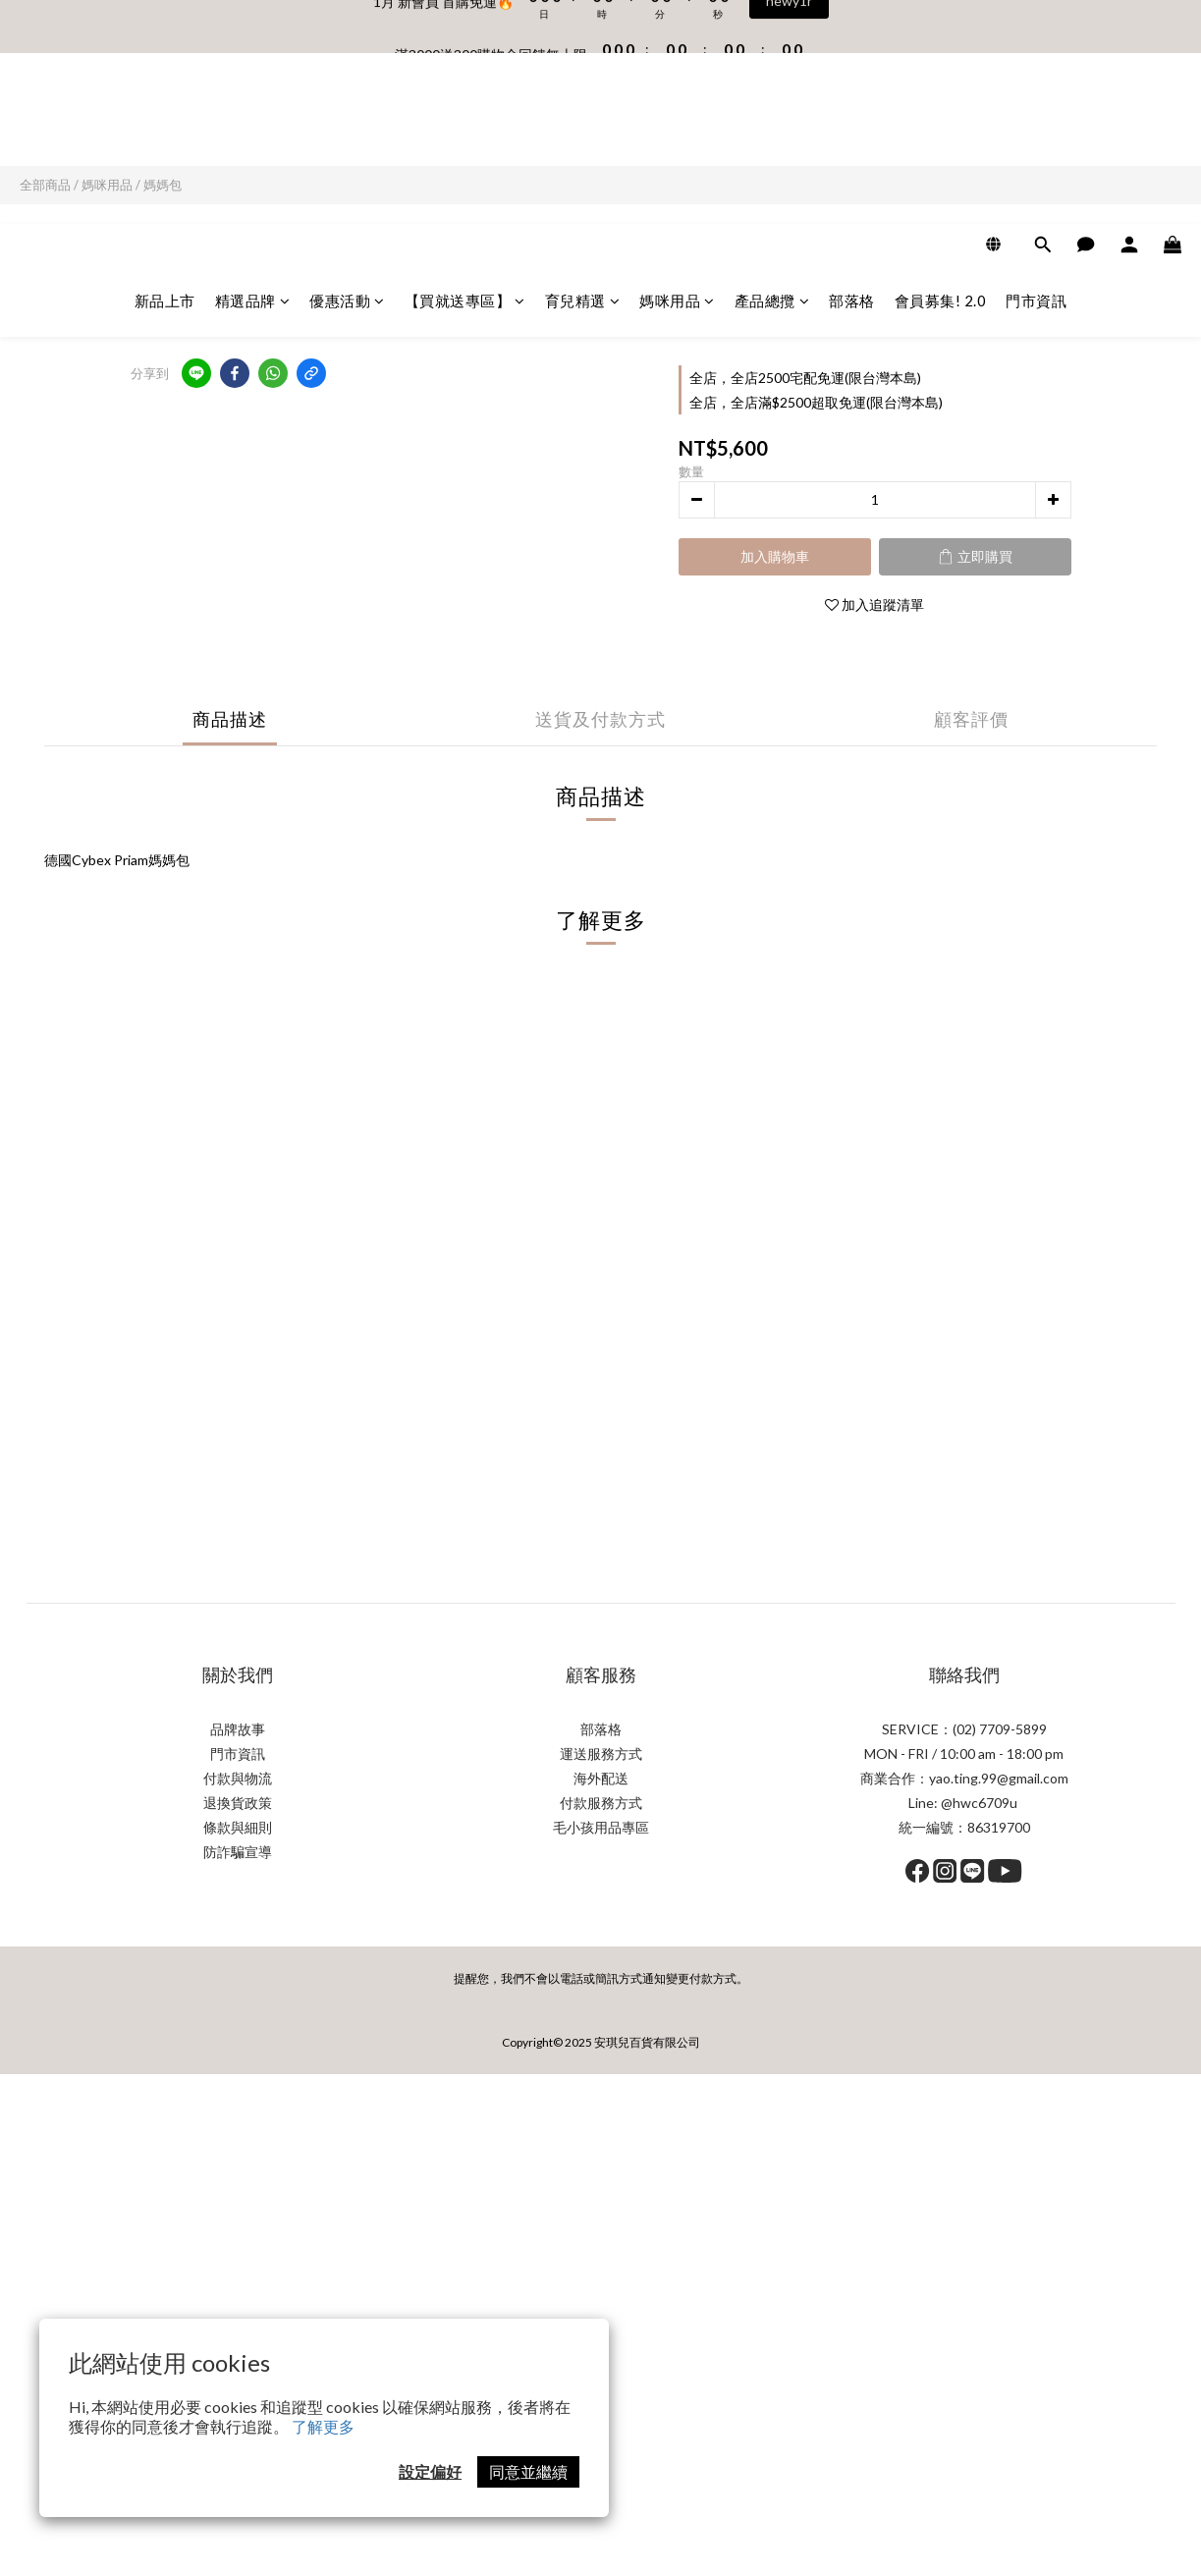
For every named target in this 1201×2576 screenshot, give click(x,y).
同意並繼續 (528, 2471)
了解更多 (323, 2426)
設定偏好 (430, 2471)
